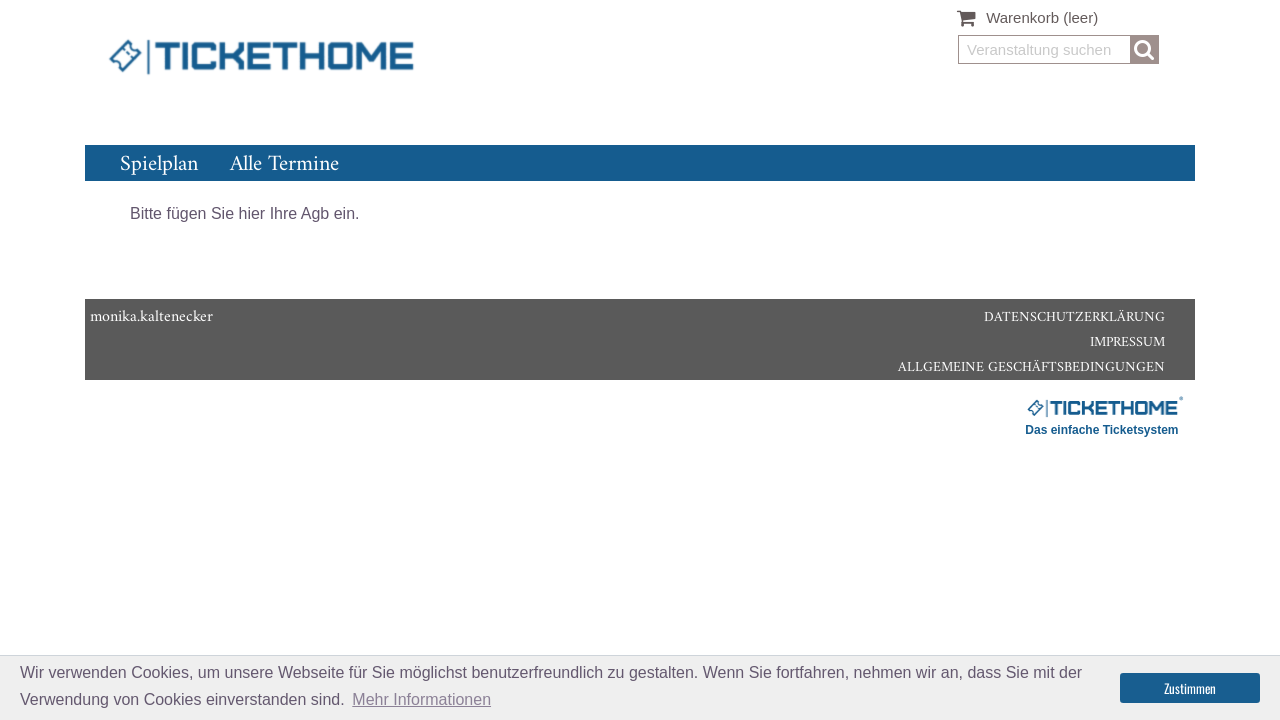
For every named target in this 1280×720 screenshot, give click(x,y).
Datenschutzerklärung (1074, 317)
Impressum (1127, 342)
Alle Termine (284, 164)
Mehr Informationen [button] (421, 699)
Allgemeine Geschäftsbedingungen (1031, 367)
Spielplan (159, 164)
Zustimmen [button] (1190, 688)
